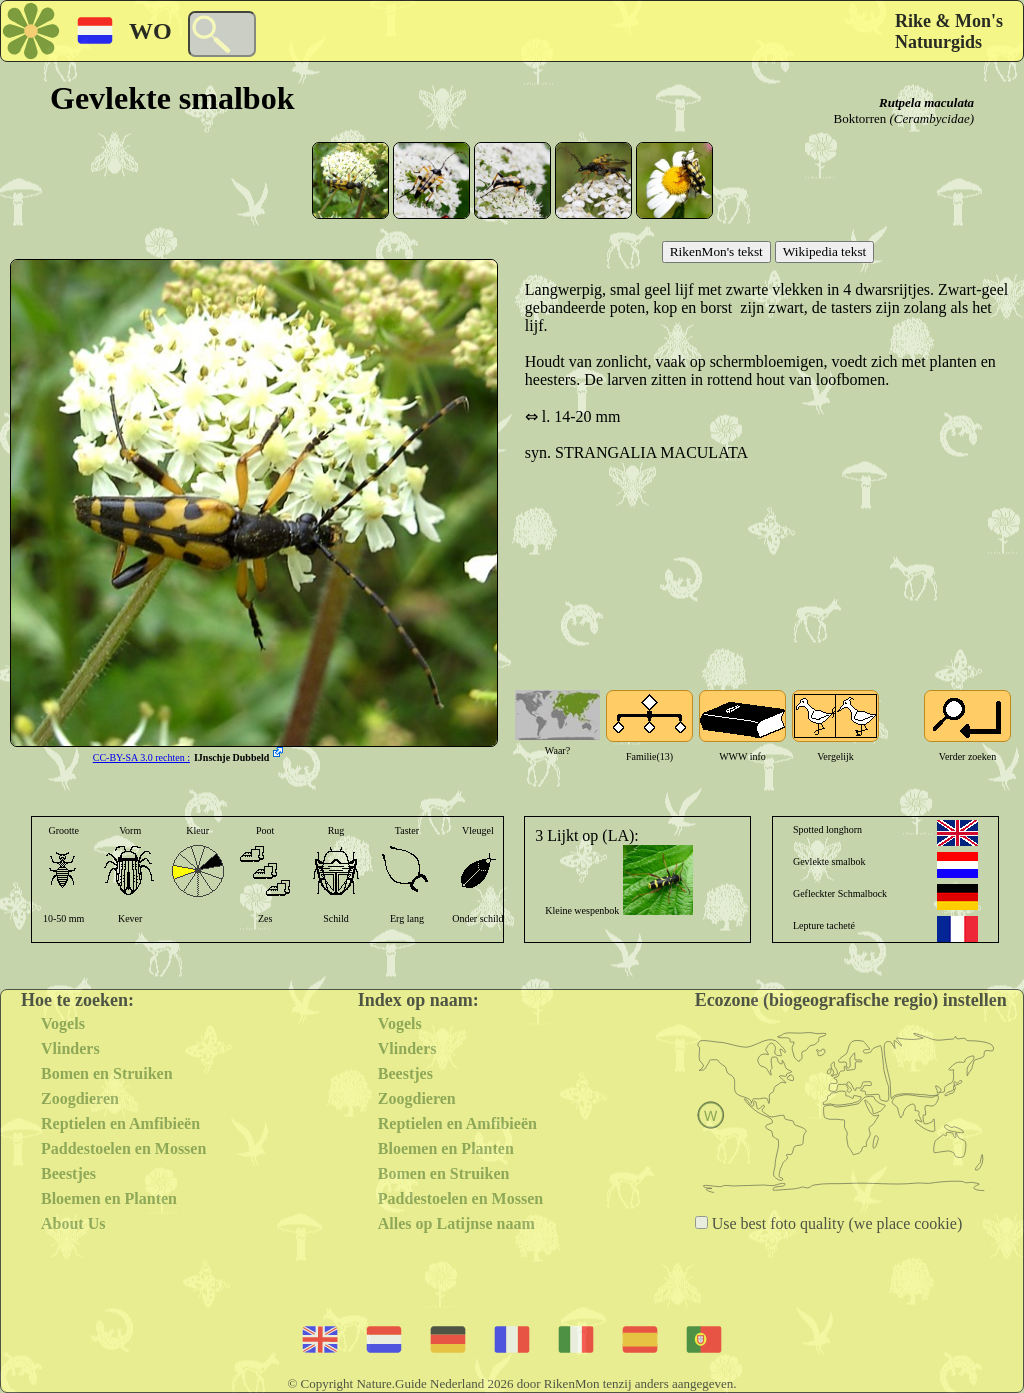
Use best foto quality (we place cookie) (835, 1223)
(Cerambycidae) (932, 118)
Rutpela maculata (926, 102)
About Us (73, 1223)
